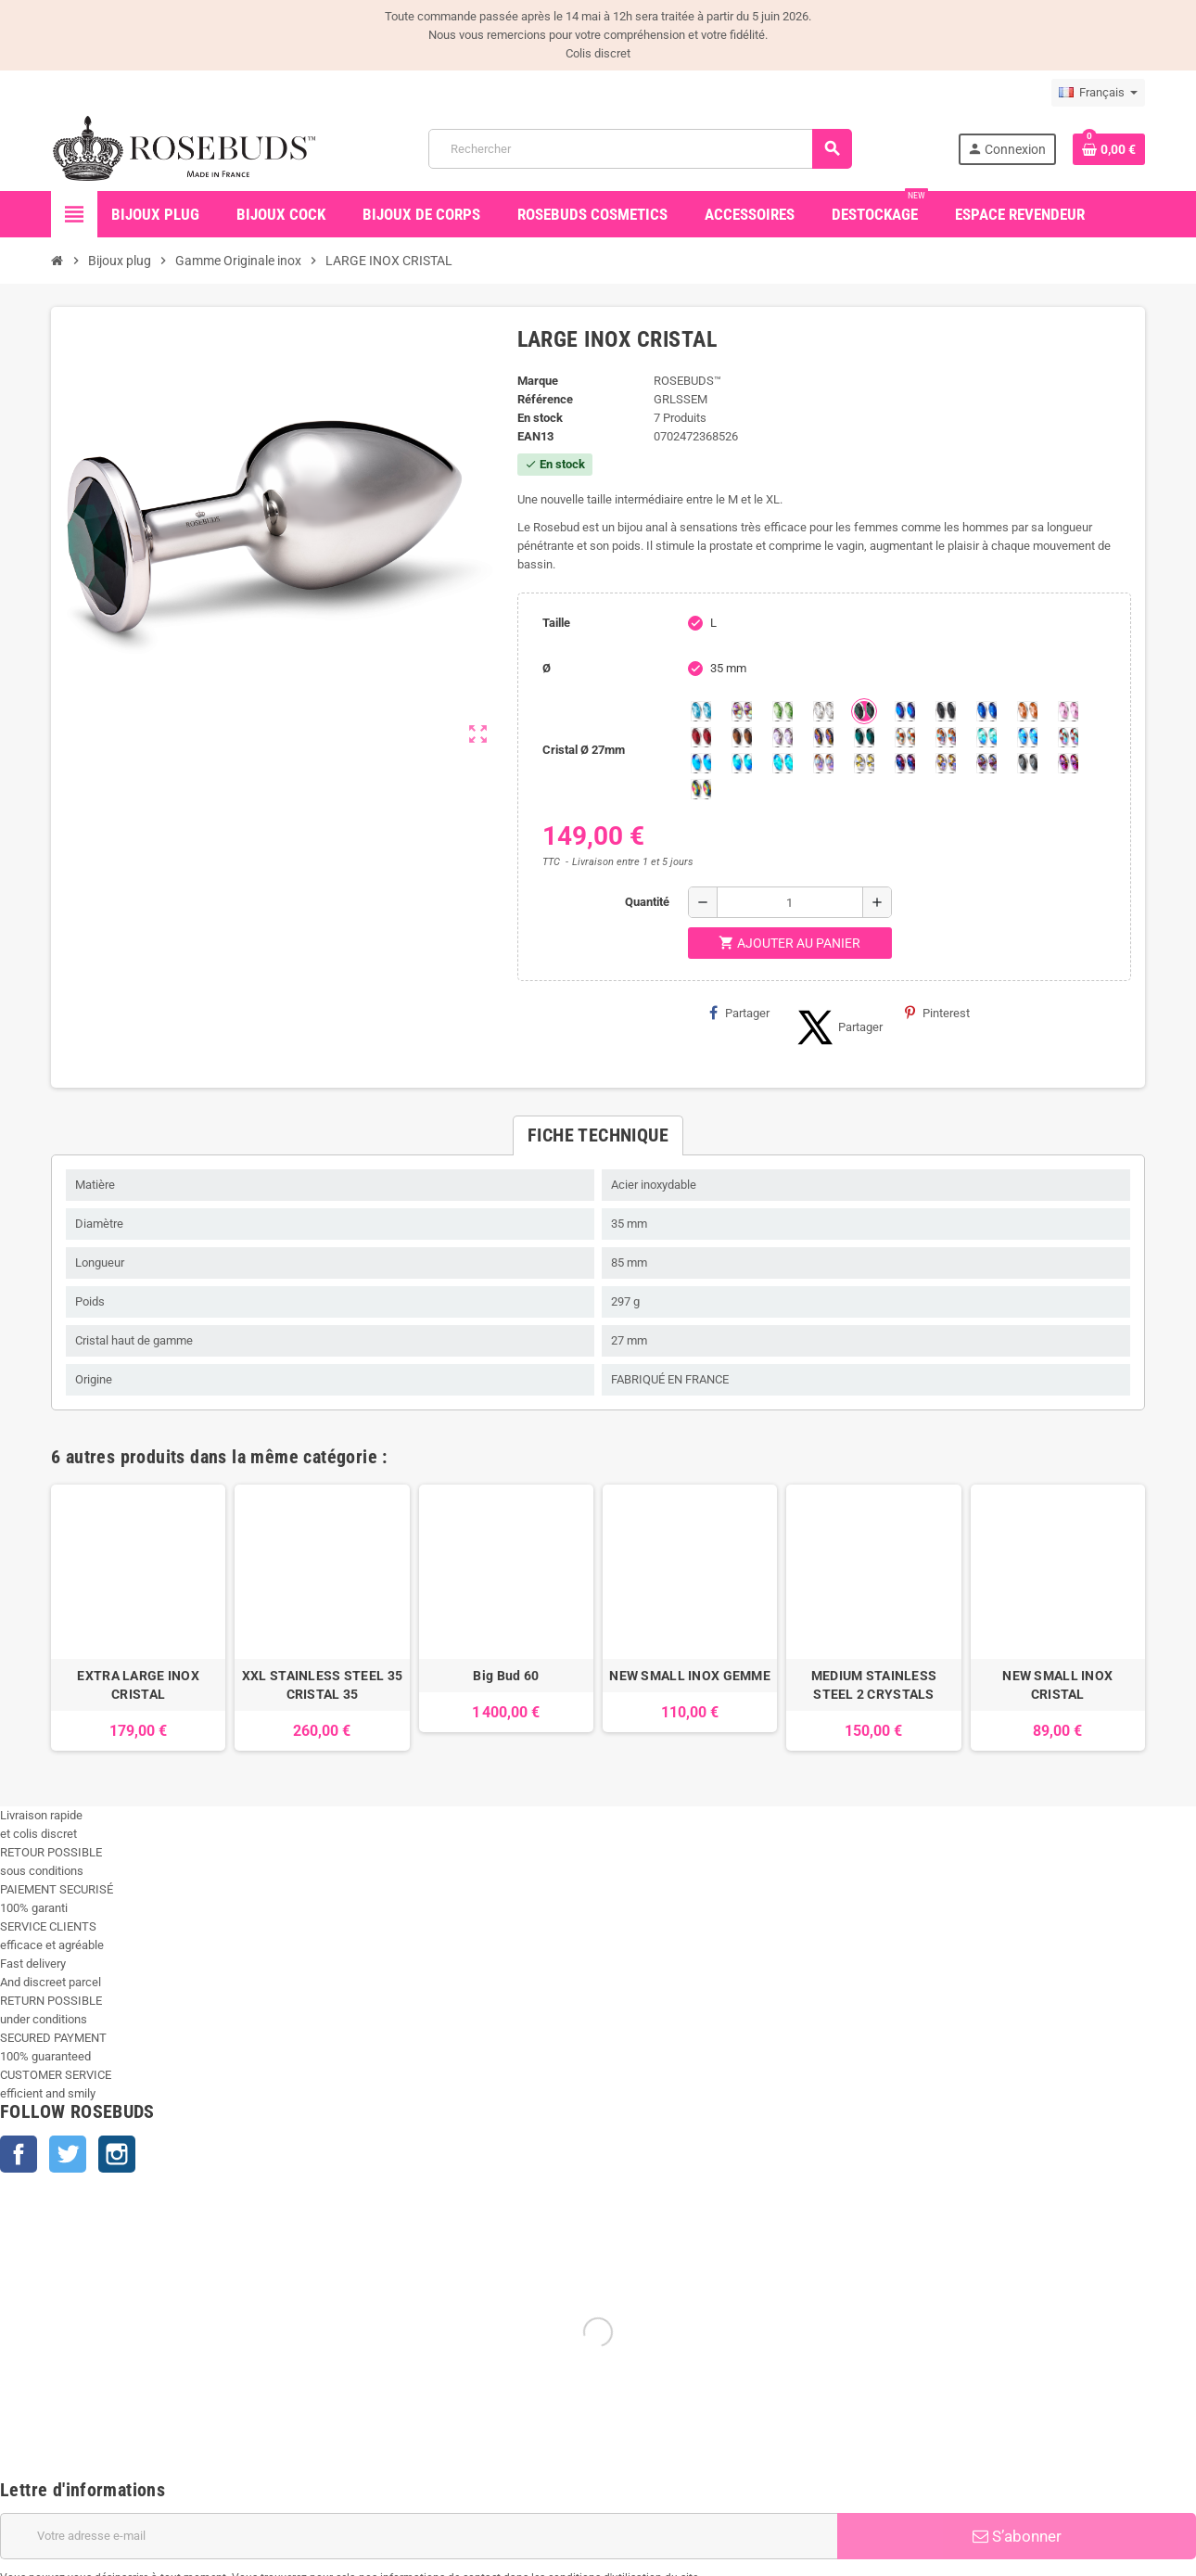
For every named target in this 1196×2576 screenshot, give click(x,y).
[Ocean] (864, 737)
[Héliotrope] (905, 711)
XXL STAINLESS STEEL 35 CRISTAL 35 (322, 1685)
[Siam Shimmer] (986, 737)
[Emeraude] (864, 711)
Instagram (116, 2154)
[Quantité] (790, 902)
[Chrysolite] (782, 711)
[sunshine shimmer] (905, 737)
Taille (556, 623)
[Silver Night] (1027, 763)
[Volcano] (823, 737)
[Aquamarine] (701, 711)
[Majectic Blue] (986, 711)
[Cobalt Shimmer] (782, 763)
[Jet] (946, 711)
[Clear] (823, 711)
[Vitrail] (701, 789)
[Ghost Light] (986, 763)
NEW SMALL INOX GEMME (689, 1675)
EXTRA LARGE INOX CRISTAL (137, 1685)
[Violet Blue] (905, 763)
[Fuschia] (1068, 763)
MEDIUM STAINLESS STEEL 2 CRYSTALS (873, 1685)
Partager (739, 1012)
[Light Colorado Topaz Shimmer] (1027, 737)
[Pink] (1068, 711)
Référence (545, 399)
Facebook (18, 2154)
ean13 (535, 436)
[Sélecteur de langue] (1098, 93)
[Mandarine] (1027, 711)
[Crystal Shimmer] (864, 763)
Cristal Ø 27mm (583, 750)
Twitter (67, 2154)
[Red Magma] (701, 737)
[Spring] (782, 737)
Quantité (647, 902)
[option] (138, 1618)
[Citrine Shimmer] (946, 737)
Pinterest (937, 1012)
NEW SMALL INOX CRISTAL (1057, 1685)
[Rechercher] (639, 149)
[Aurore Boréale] (742, 711)
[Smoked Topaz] (742, 737)
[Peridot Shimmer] (742, 763)
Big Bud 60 (506, 1675)
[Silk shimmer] (823, 763)
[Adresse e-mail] (418, 2536)
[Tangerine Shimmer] (1068, 737)
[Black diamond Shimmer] (701, 763)
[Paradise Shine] (946, 763)
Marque (537, 381)
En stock (540, 418)
